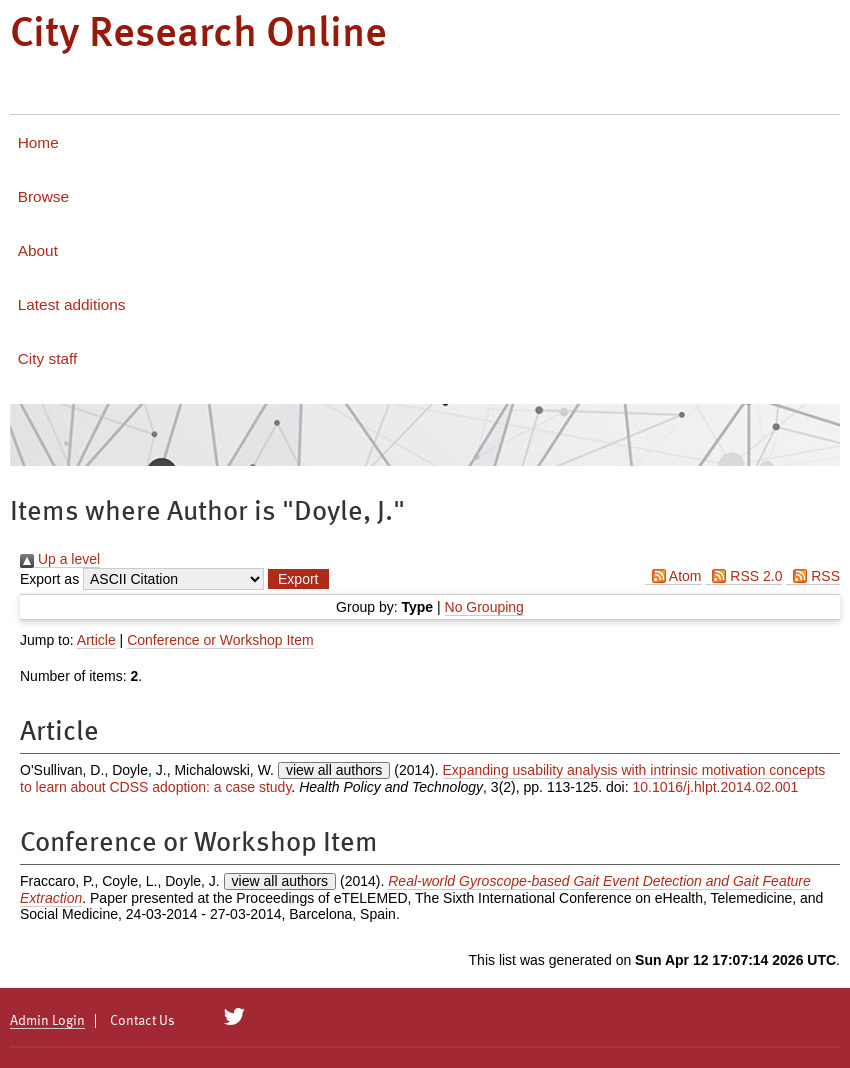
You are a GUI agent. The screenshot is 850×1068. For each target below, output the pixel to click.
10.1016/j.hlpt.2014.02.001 (716, 787)
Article (96, 640)
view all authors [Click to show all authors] (334, 770)
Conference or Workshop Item (220, 640)
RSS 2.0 (743, 576)
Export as (49, 579)
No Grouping (484, 607)
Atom (673, 576)
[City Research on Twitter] (234, 1017)
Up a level (60, 559)
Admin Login (47, 1021)
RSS (813, 576)
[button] (298, 579)
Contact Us (142, 1021)
